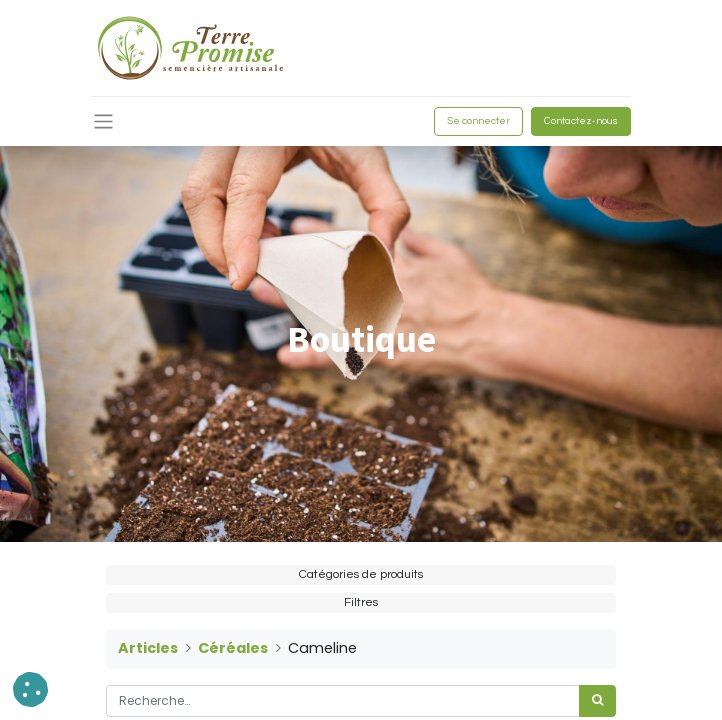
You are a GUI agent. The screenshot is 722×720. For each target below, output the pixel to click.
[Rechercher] (597, 701)
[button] (30, 689)
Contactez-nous (581, 121)
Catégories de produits (361, 574)
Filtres (361, 602)
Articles (148, 648)
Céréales (233, 648)
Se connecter (478, 121)
